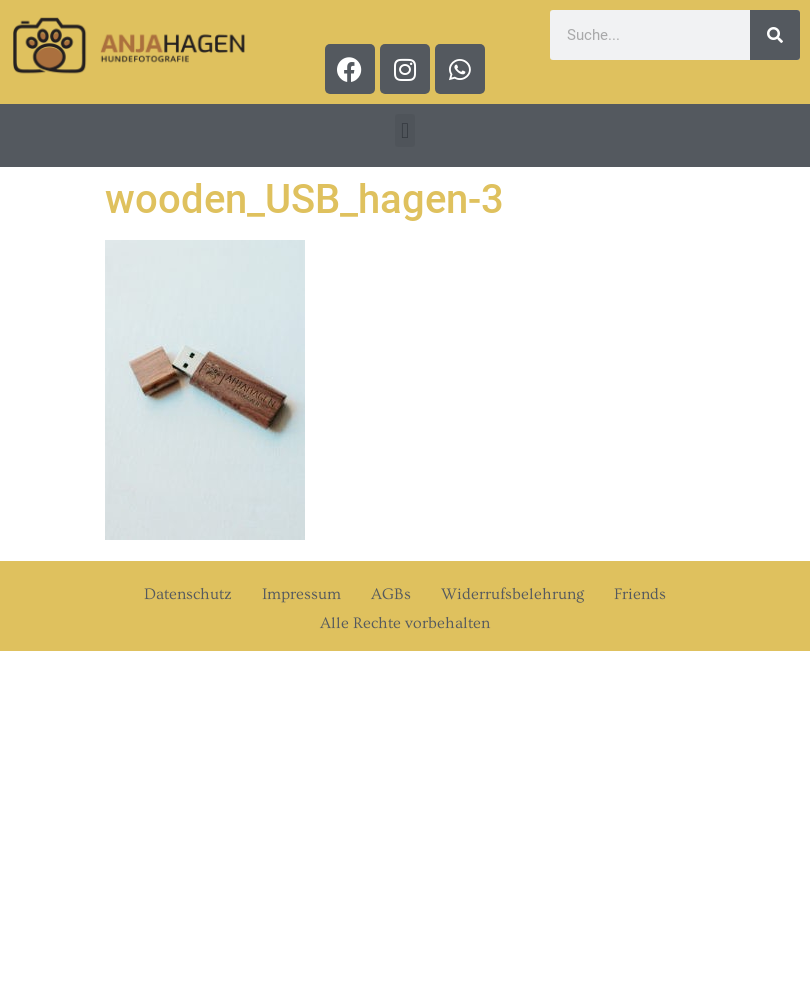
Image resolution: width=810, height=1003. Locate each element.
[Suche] (775, 35)
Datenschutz (188, 594)
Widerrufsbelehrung (512, 594)
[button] (404, 130)
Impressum (301, 594)
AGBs (391, 594)
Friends (640, 594)
